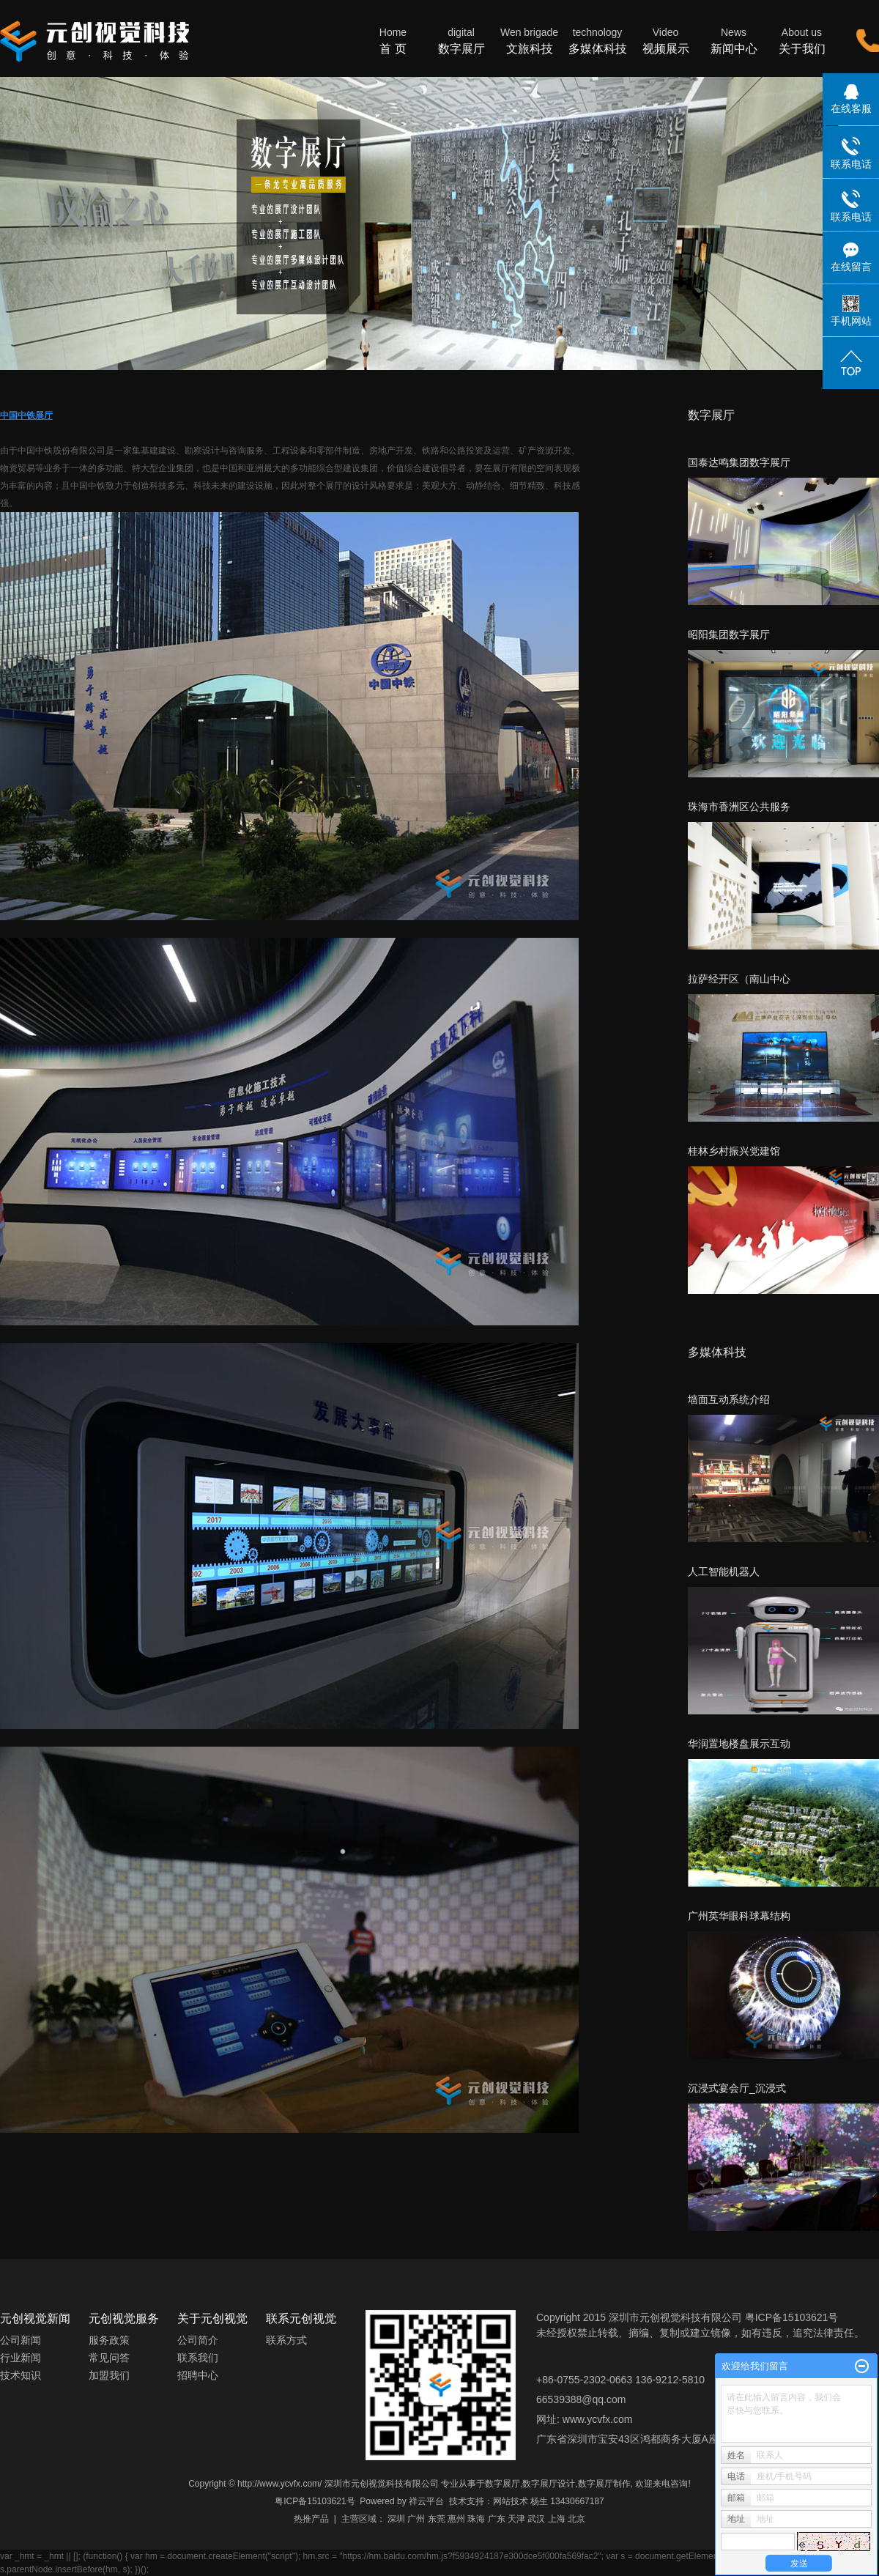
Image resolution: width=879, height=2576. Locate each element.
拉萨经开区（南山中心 (739, 979)
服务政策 (109, 2340)
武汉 (536, 2519)
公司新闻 (20, 2340)
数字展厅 (461, 40)
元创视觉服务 (124, 2318)
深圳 (396, 2519)
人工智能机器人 (724, 1571)
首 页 (393, 40)
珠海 (476, 2519)
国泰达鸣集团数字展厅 (739, 462)
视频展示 (665, 40)
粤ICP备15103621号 (315, 2501)
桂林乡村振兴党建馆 (734, 1151)
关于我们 (802, 40)
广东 (496, 2519)
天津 (516, 2519)
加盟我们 (109, 2375)
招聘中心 (197, 2375)
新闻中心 (734, 40)
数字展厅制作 (604, 2484)
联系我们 (197, 2358)
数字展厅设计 (548, 2484)
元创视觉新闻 (35, 2318)
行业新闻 (20, 2358)
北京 (576, 2519)
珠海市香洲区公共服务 (739, 807)
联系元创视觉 (301, 2318)
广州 (416, 2519)
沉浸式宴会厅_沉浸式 (737, 2088)
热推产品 (311, 2519)
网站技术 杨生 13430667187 (548, 2501)
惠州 (456, 2519)
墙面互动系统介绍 (729, 1399)
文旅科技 (529, 40)
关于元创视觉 (212, 2318)
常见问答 (109, 2358)
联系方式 (286, 2340)
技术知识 (20, 2375)
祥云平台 (426, 2501)
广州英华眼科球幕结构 (739, 1916)
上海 (556, 2519)
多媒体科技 (597, 40)
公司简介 (197, 2340)
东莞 (436, 2519)
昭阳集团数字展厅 (729, 634)
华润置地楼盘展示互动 (739, 1744)
